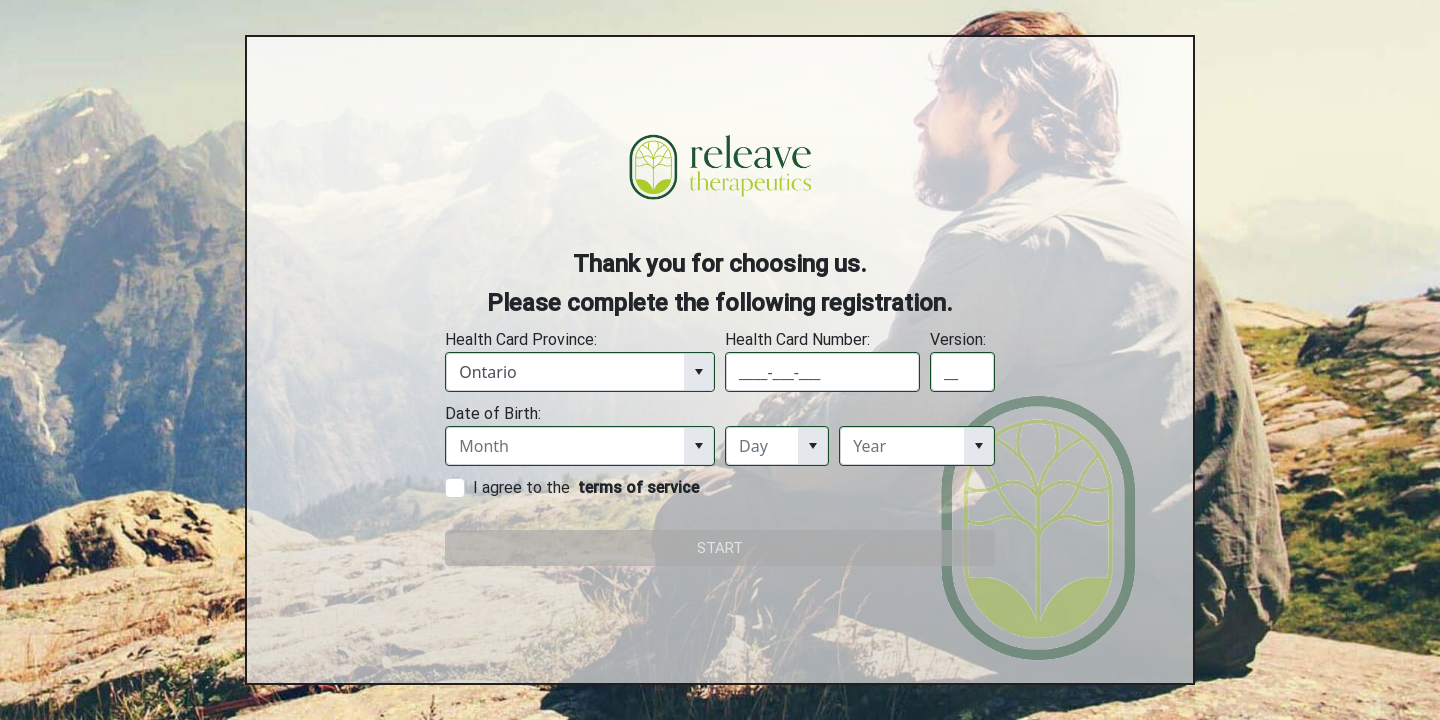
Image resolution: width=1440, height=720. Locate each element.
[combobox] (565, 372)
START (720, 548)
